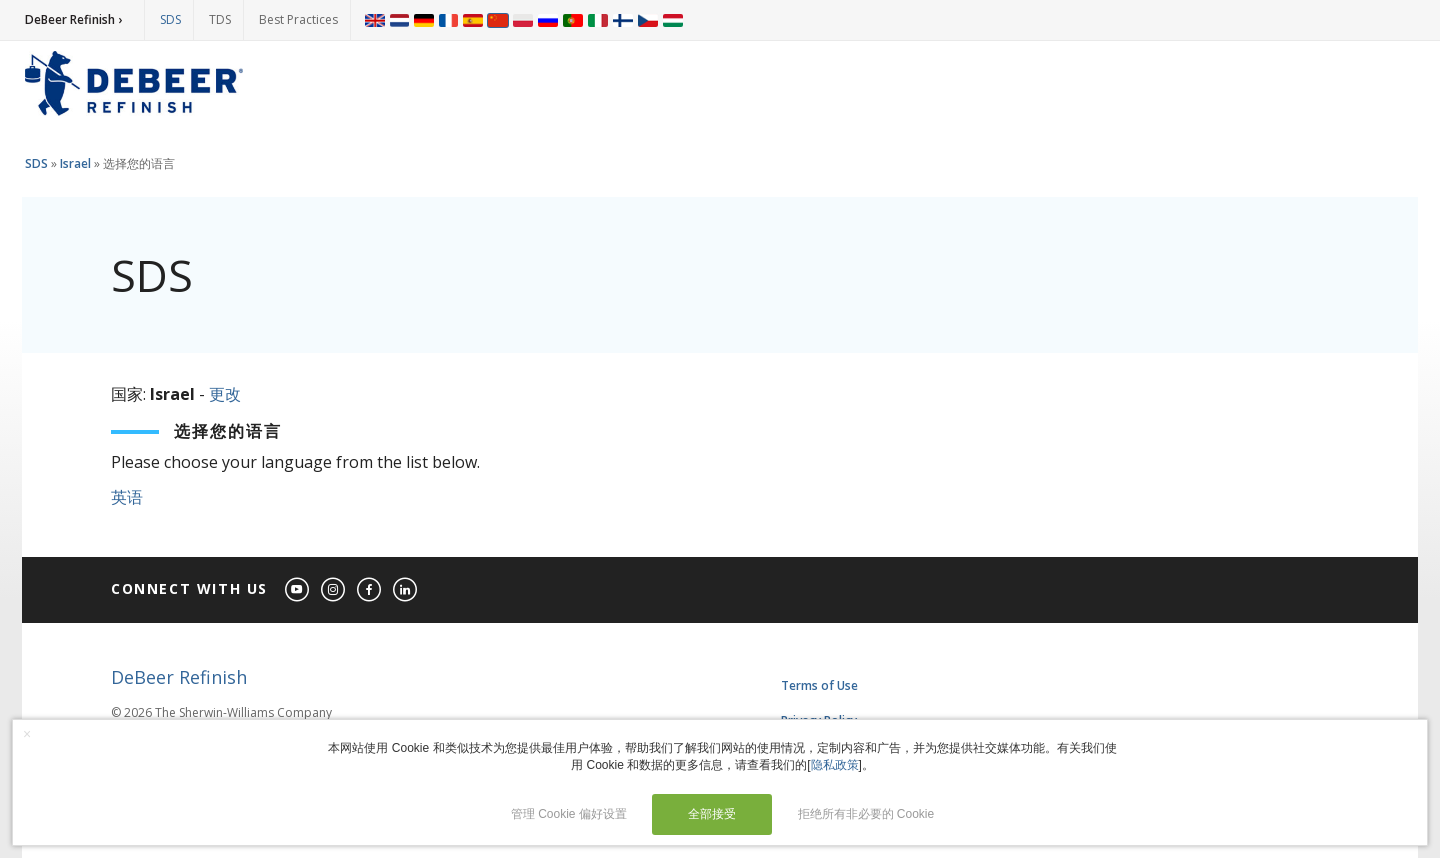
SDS (170, 19)
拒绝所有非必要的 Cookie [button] (866, 814)
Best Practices (298, 19)
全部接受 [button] (712, 814)
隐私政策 (835, 765)
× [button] (27, 734)
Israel (75, 163)
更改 (225, 394)
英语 (127, 497)
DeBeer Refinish (179, 677)
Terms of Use (819, 685)
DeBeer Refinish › (73, 19)
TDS (220, 19)
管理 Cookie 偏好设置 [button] (569, 814)
